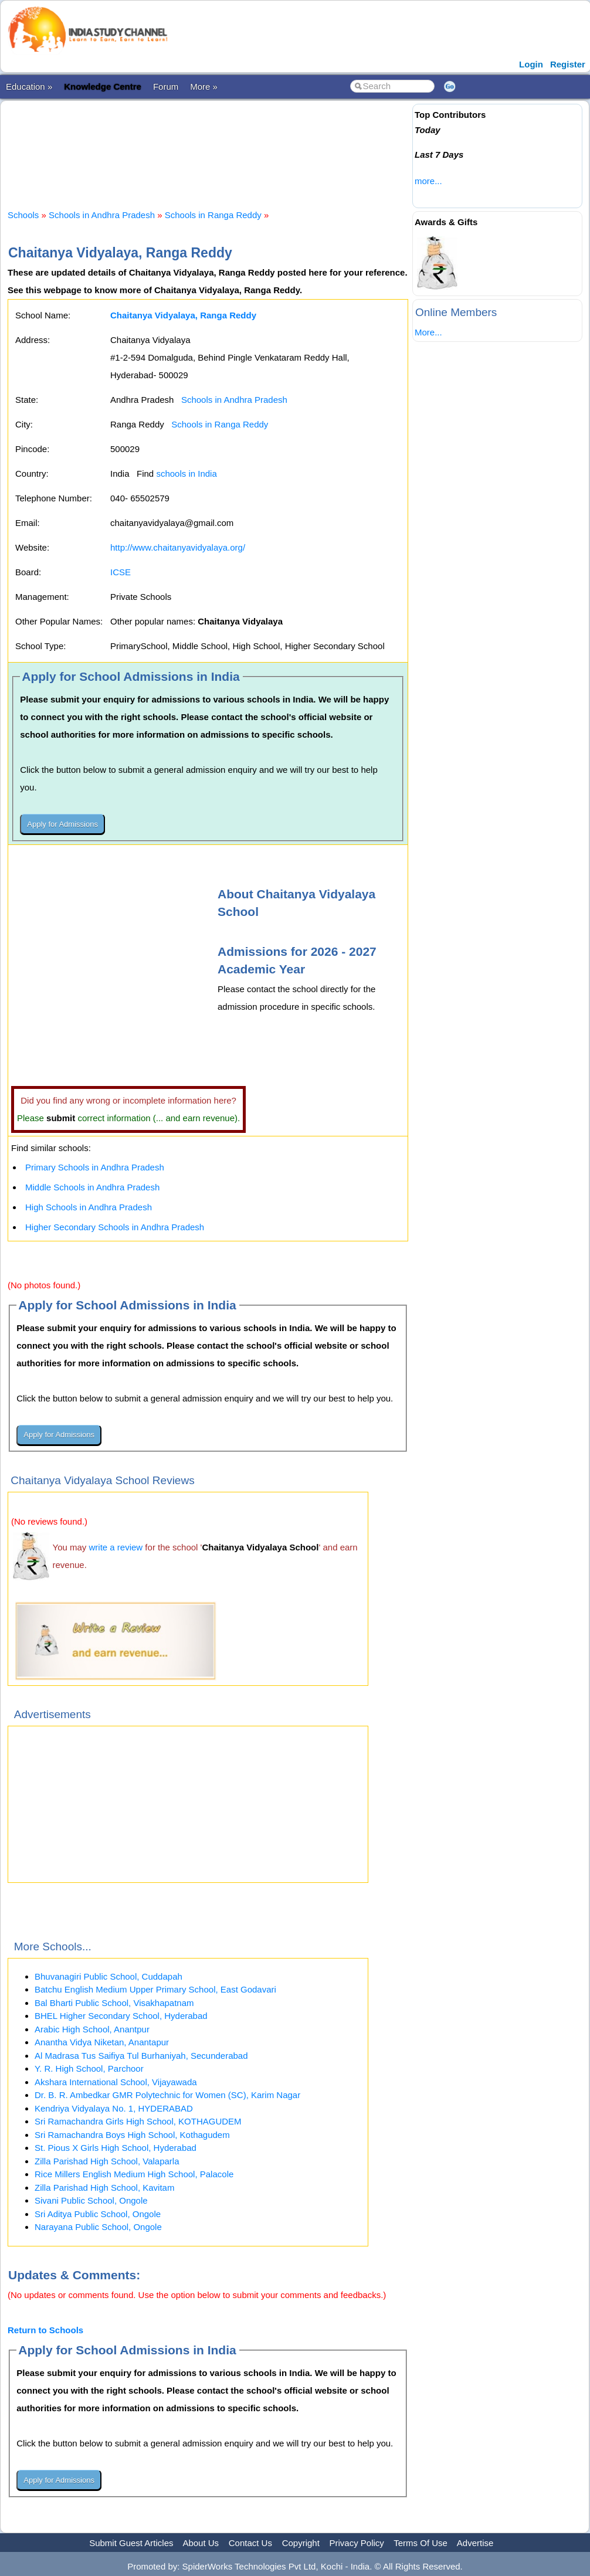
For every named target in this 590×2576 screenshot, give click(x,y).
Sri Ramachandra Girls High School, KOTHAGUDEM (138, 2121)
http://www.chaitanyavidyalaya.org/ (177, 547)
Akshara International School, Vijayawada (116, 2082)
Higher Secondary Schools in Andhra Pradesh (114, 1227)
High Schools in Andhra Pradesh (88, 1207)
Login (531, 64)
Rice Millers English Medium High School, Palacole (134, 2174)
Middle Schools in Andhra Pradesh (92, 1187)
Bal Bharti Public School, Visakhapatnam (114, 2003)
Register (567, 64)
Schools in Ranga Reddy (213, 215)
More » (204, 86)
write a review (116, 1547)
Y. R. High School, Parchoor (89, 2068)
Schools (23, 215)
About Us (200, 2543)
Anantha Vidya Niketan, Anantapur (102, 2042)
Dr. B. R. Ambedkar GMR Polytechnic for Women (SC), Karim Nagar (167, 2095)
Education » (29, 86)
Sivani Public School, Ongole (91, 2200)
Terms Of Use (420, 2543)
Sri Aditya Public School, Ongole (98, 2214)
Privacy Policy (357, 2543)
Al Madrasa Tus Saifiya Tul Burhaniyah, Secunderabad (141, 2056)
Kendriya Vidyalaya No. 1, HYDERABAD (114, 2108)
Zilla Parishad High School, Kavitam (104, 2188)
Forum (165, 86)
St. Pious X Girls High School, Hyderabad (115, 2148)
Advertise (475, 2543)
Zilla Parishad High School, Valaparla (107, 2161)
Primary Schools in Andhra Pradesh (94, 1167)
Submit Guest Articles (131, 2543)
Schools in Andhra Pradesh (102, 215)
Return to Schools (45, 2330)
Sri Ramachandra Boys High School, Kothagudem (132, 2135)
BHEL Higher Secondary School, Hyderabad (121, 2016)
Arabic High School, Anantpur (92, 2029)
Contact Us (250, 2543)
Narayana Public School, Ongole (98, 2227)
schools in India (186, 473)
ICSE (120, 572)
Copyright (301, 2543)
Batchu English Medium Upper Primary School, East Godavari (155, 1989)
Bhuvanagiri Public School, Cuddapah (108, 1976)
